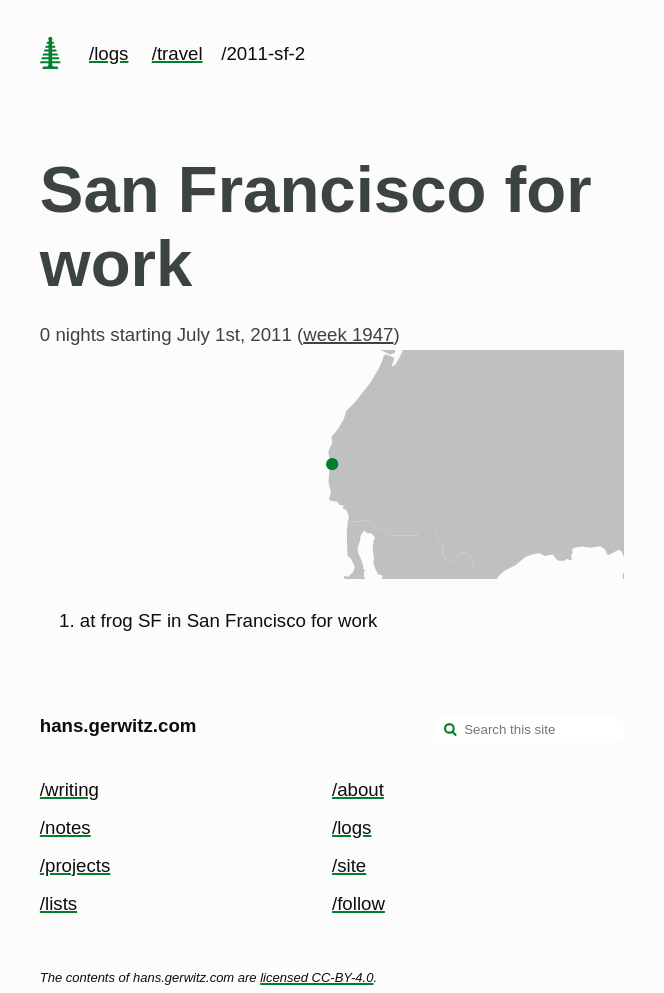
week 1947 (348, 334)
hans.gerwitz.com (118, 725)
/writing (69, 789)
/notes (65, 827)
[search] (451, 732)
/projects (75, 865)
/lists (58, 903)
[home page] (50, 55)
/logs (108, 53)
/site (349, 865)
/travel (177, 53)
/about (358, 789)
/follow (358, 903)
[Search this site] (529, 730)
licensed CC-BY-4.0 (316, 977)
